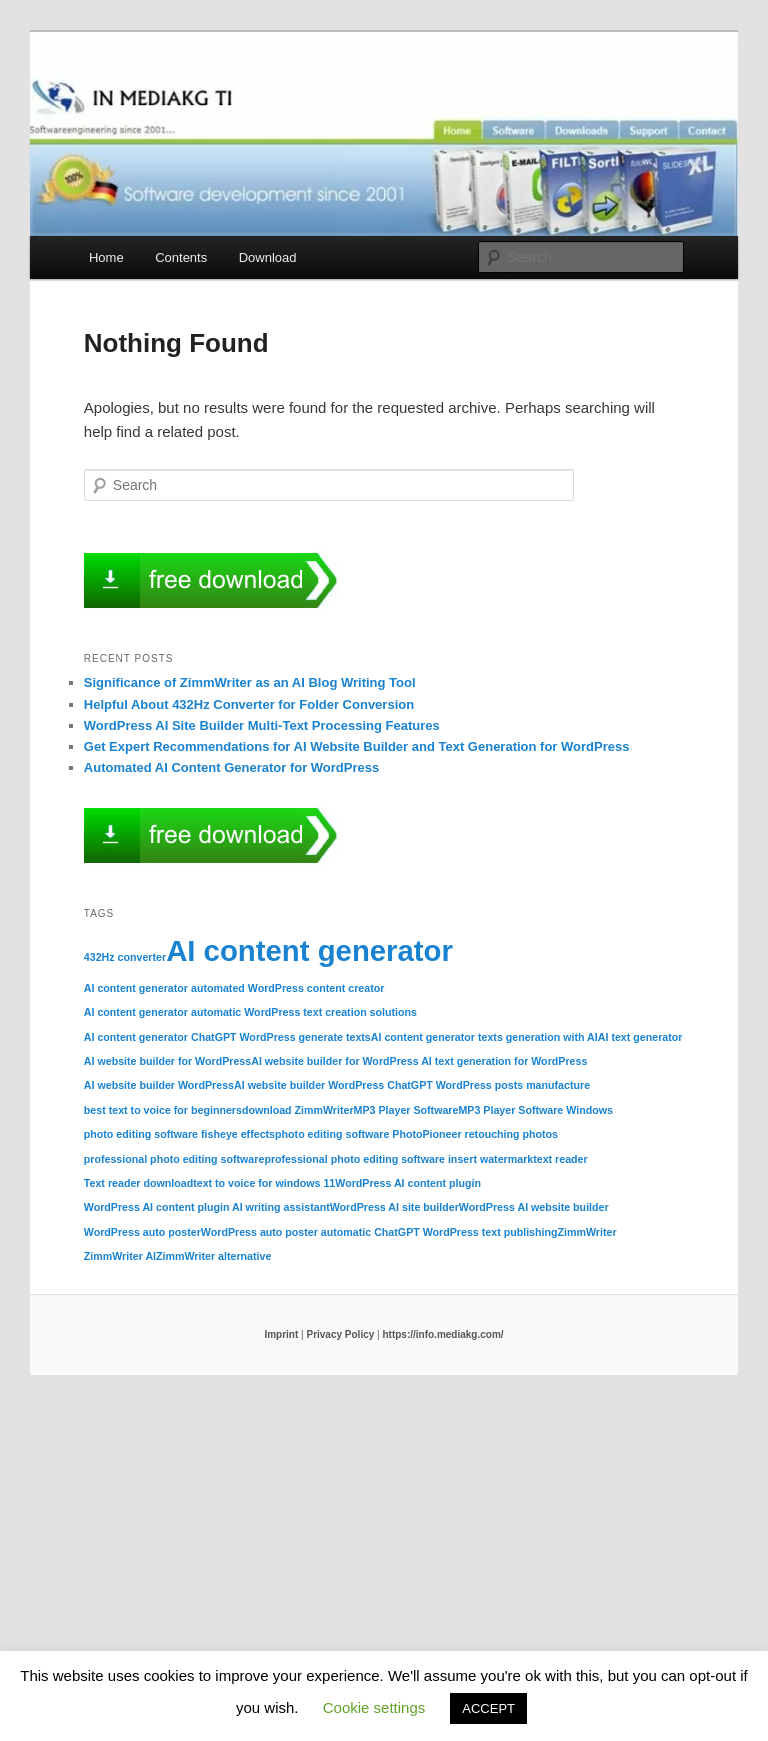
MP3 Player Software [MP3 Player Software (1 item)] (406, 1110)
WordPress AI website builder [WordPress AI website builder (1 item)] (534, 1207)
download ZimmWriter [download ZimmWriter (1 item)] (298, 1110)
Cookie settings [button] (374, 1707)
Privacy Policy (340, 1334)
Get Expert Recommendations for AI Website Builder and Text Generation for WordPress (357, 746)
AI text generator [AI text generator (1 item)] (640, 1037)
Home (106, 257)
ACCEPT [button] (488, 1708)
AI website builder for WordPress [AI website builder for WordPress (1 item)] (167, 1061)
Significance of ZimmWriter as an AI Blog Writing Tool (250, 682)
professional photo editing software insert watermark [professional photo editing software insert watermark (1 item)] (398, 1159)
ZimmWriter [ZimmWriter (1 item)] (587, 1232)
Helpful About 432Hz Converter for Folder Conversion (249, 704)
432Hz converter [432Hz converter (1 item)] (125, 957)
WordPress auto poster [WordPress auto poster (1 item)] (142, 1232)
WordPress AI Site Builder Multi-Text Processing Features (262, 725)
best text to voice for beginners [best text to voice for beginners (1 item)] (163, 1110)
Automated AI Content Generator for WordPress (231, 767)
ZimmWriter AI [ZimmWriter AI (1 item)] (120, 1256)
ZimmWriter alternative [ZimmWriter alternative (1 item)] (213, 1256)
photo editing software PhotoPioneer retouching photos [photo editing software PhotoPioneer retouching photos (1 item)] (416, 1134)
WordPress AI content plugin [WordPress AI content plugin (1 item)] (408, 1183)
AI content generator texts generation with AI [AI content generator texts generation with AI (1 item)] (484, 1037)
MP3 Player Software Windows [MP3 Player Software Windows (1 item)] (535, 1110)
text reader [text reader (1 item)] (560, 1159)
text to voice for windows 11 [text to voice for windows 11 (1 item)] (264, 1183)
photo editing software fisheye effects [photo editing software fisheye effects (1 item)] (179, 1134)
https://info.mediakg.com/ (442, 1334)
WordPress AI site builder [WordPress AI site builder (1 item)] (394, 1207)
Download (268, 257)
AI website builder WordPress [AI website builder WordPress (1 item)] (159, 1085)
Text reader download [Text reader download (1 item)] (138, 1183)
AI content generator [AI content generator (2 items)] (309, 950)
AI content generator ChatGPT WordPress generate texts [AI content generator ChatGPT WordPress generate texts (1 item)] (227, 1037)
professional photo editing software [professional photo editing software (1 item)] (174, 1159)
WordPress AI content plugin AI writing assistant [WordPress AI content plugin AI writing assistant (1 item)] (207, 1207)
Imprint (281, 1334)
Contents (181, 257)
